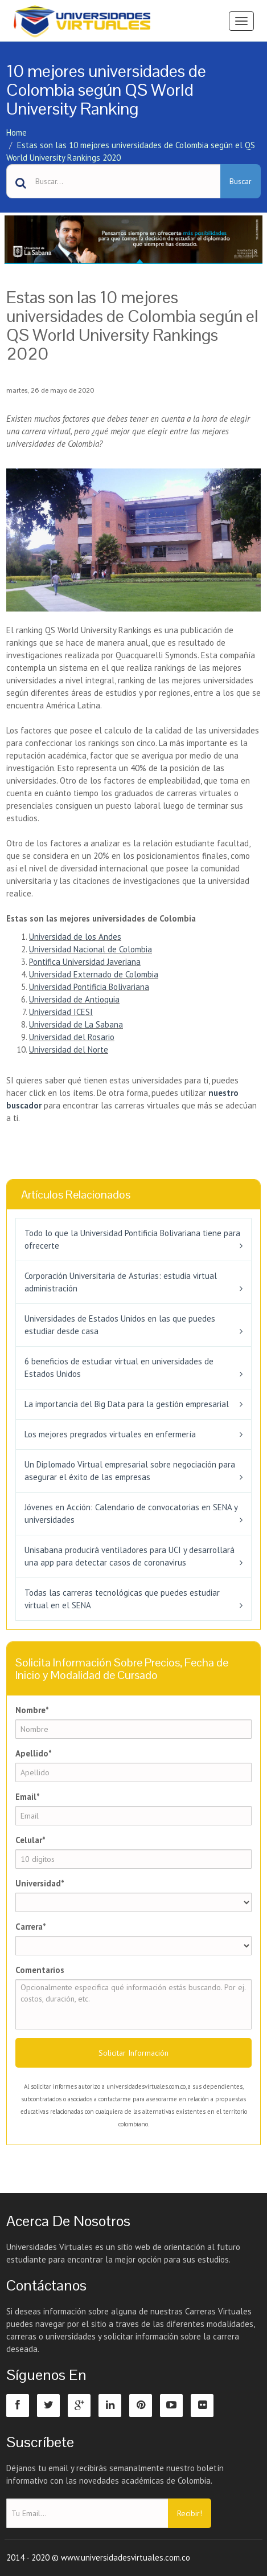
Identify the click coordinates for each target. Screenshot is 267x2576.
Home (16, 132)
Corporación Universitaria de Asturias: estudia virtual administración (120, 1282)
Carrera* (30, 1926)
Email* (27, 1796)
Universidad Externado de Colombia (93, 974)
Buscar (240, 181)
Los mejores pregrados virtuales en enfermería (110, 1434)
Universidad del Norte (68, 1049)
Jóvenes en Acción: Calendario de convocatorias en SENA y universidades (130, 1513)
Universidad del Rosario (71, 1037)
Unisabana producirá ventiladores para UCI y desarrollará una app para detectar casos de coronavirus (129, 1556)
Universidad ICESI (61, 1011)
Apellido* (33, 1753)
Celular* (30, 1840)
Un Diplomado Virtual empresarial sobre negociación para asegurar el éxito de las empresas (129, 1470)
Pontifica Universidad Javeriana (85, 961)
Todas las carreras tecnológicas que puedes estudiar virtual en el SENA (122, 1599)
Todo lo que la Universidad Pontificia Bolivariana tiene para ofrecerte (132, 1239)
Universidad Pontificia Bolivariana (89, 986)
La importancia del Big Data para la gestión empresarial (126, 1404)
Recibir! (189, 2513)
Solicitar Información (133, 2053)
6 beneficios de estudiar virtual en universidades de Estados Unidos (118, 1367)
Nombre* (32, 1710)
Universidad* (39, 1883)
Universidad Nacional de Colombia (90, 949)
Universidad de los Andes (75, 936)
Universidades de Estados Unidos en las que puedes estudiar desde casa (119, 1324)
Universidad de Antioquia (74, 999)
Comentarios (39, 1969)
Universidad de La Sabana (76, 1024)
